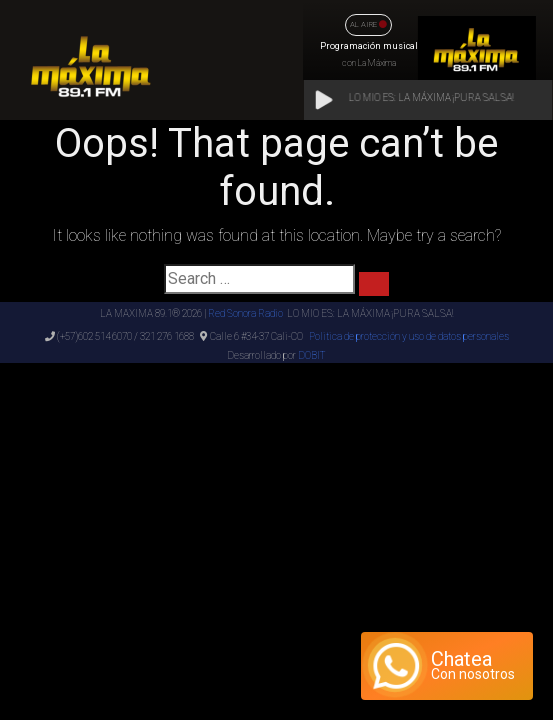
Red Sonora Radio (245, 313)
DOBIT (311, 355)
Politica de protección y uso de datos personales (408, 336)
